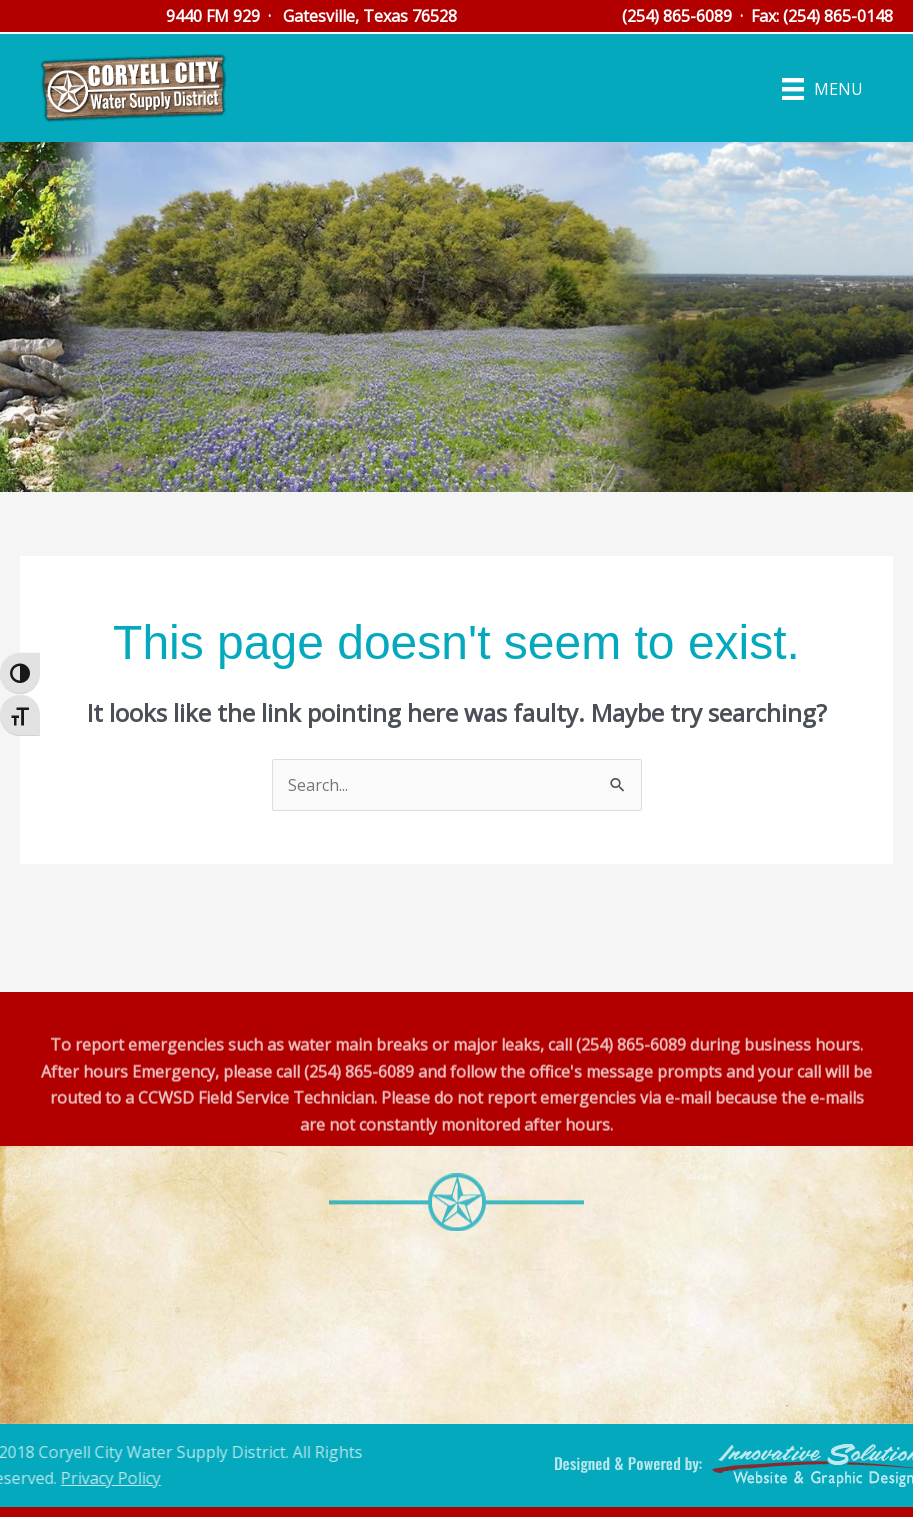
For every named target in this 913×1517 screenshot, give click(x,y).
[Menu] (822, 88)
